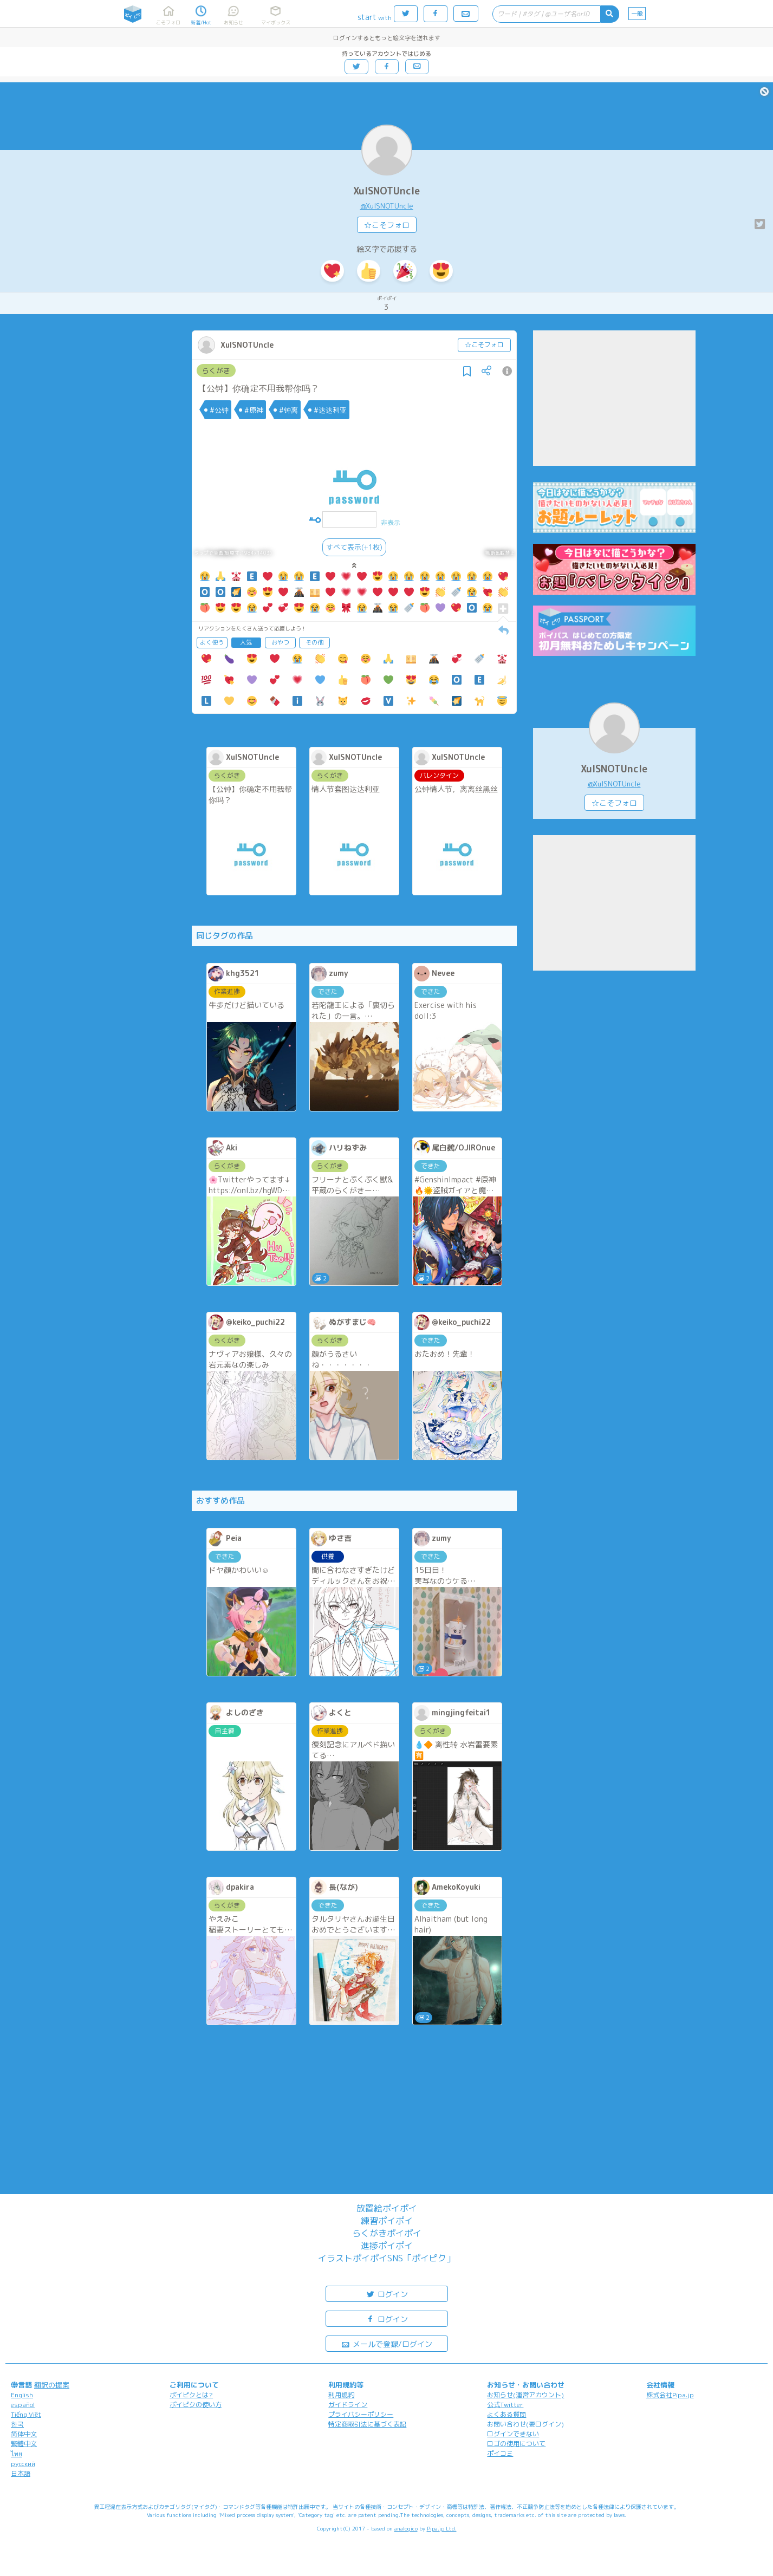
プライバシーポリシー (360, 2414)
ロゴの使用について (516, 2443)
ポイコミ (500, 2453)
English (22, 2394)
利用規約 (341, 2394)
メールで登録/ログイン (386, 2343)
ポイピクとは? (191, 2394)
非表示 (390, 522)
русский (23, 2463)
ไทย (16, 2453)
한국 (17, 2424)
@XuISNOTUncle (386, 206)
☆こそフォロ (387, 225)
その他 (314, 642)
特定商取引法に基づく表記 (367, 2424)
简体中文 (24, 2433)
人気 (246, 642)
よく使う (212, 642)
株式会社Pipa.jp (670, 2394)
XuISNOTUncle (386, 191)
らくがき (216, 370)
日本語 (20, 2473)
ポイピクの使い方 (196, 2404)
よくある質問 (506, 2414)
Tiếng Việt (26, 2414)
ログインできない (513, 2433)
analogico (406, 2528)
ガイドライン (347, 2404)
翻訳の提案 (51, 2385)
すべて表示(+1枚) (354, 547)
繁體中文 (24, 2443)
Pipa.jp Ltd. (442, 2528)
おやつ (280, 642)
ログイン (387, 2293)
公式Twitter (505, 2404)
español (23, 2404)
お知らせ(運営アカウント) (525, 2394)
